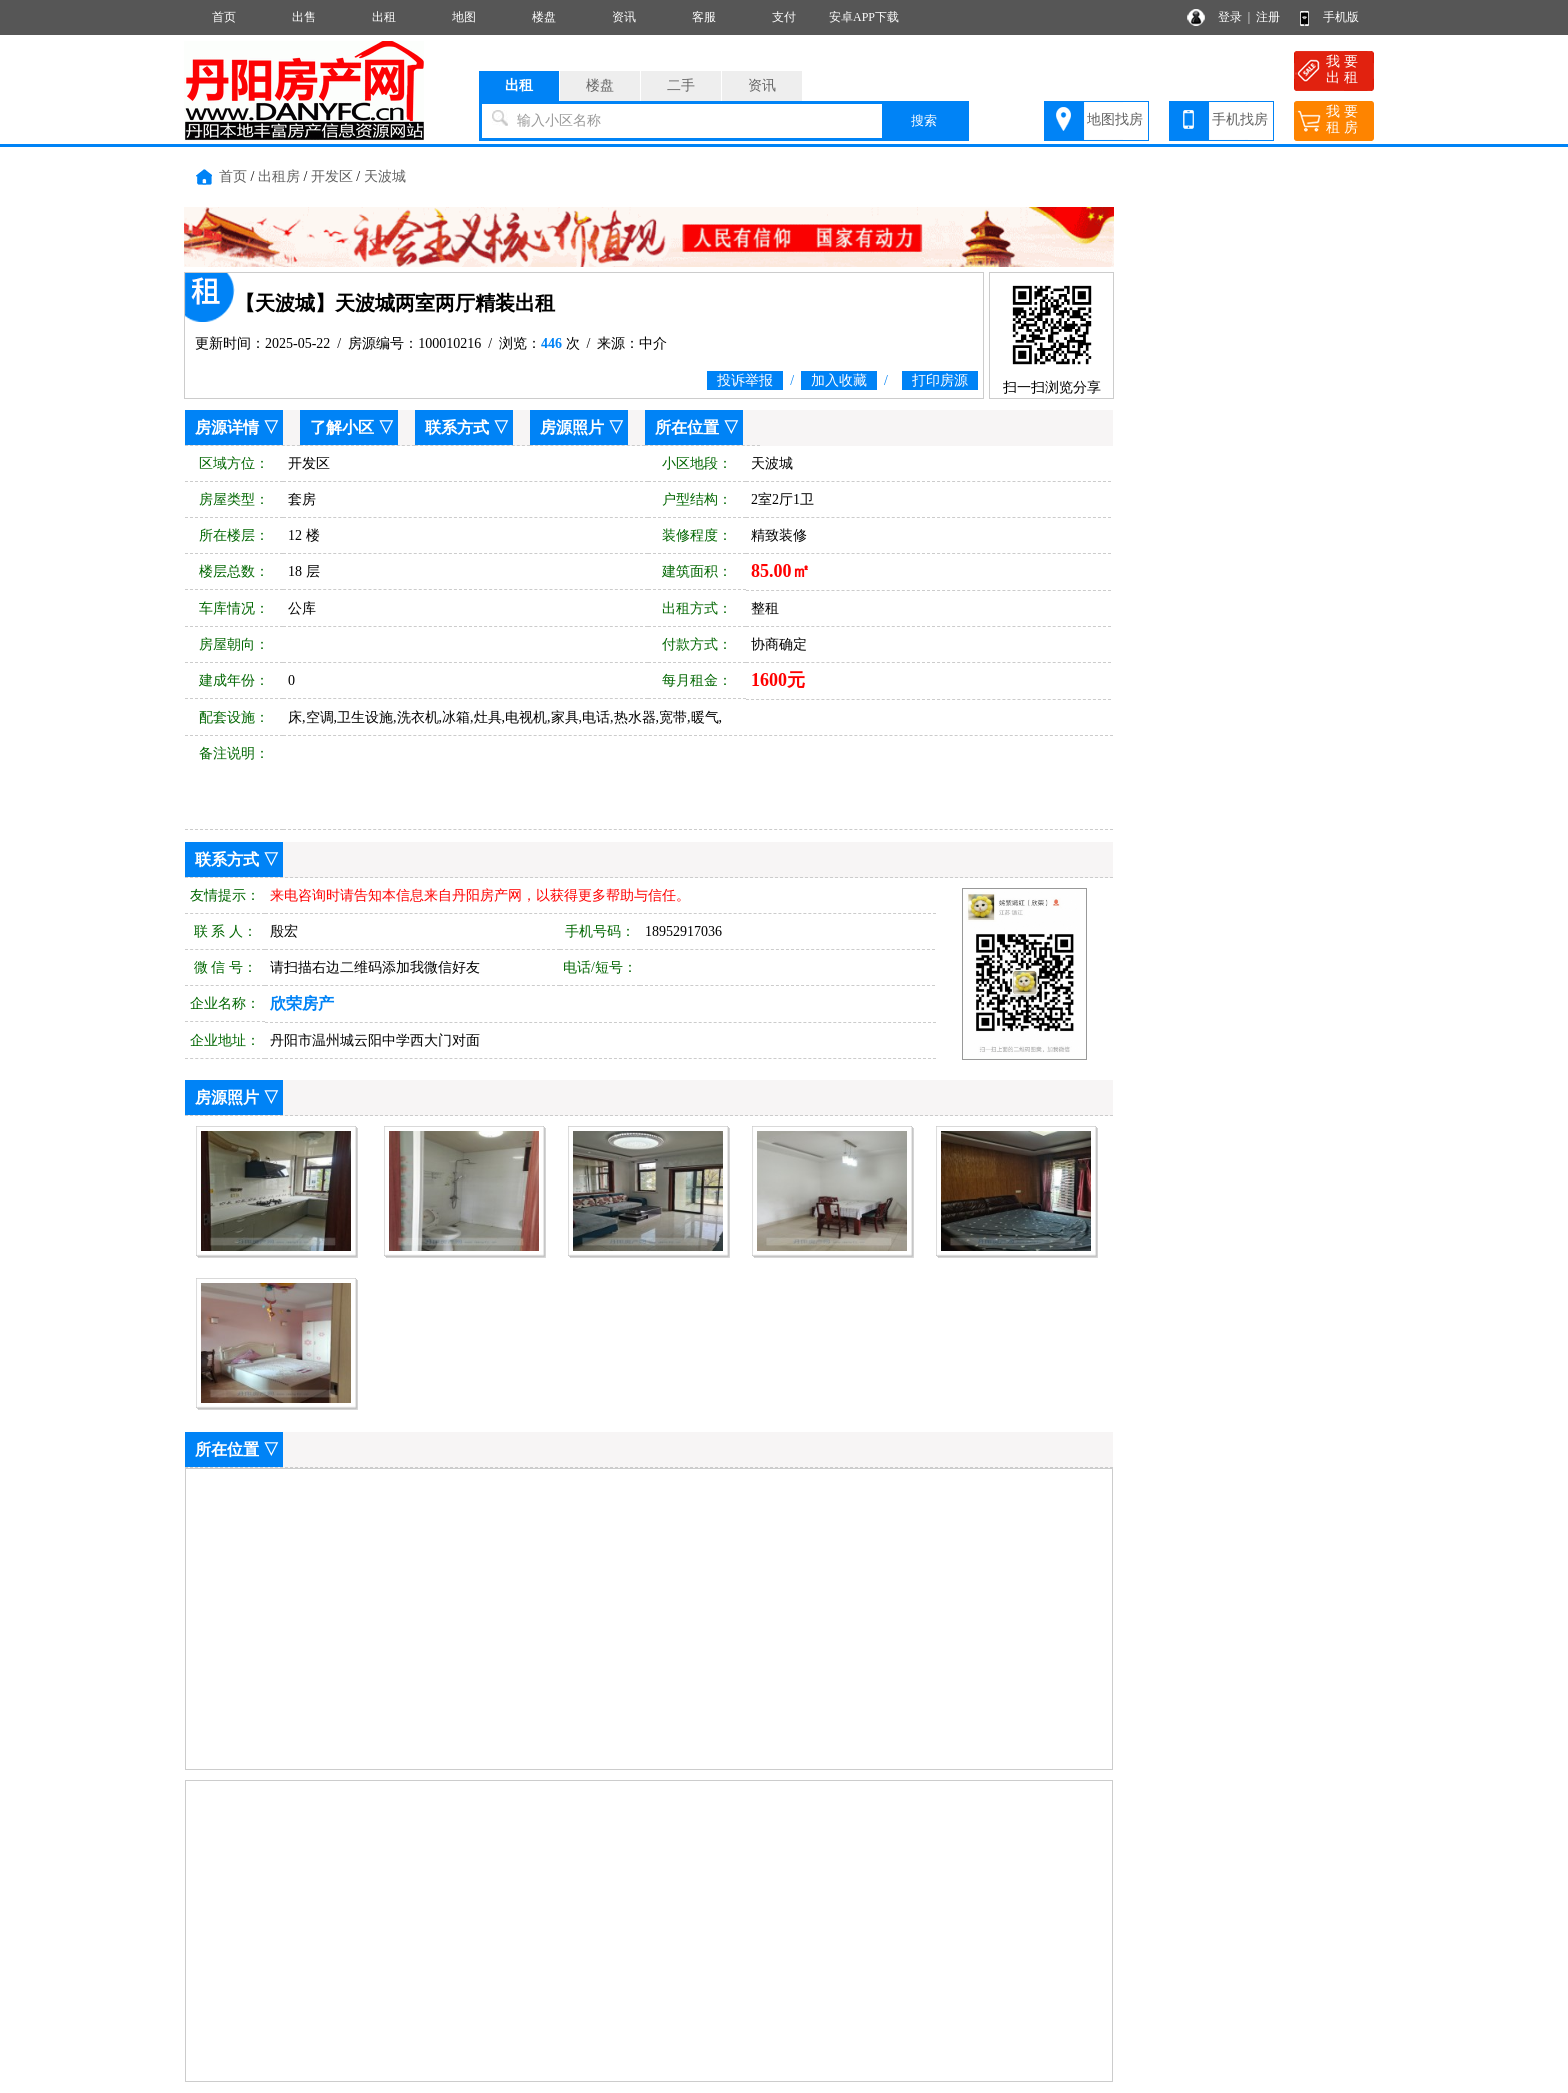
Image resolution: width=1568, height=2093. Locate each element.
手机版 (1341, 17)
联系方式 (457, 427)
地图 (464, 17)
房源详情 (227, 427)
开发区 (332, 176)
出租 (384, 17)
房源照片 (572, 427)
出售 (304, 17)
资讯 (624, 17)
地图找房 (1115, 119)
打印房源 (940, 380)
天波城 (385, 176)
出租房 (279, 176)
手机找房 (1240, 119)
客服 (704, 17)
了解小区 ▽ (352, 427)
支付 (784, 17)
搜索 (924, 120)
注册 (1268, 17)
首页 (224, 17)
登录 (1230, 17)
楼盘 (544, 17)
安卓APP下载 (864, 17)
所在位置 (687, 427)
